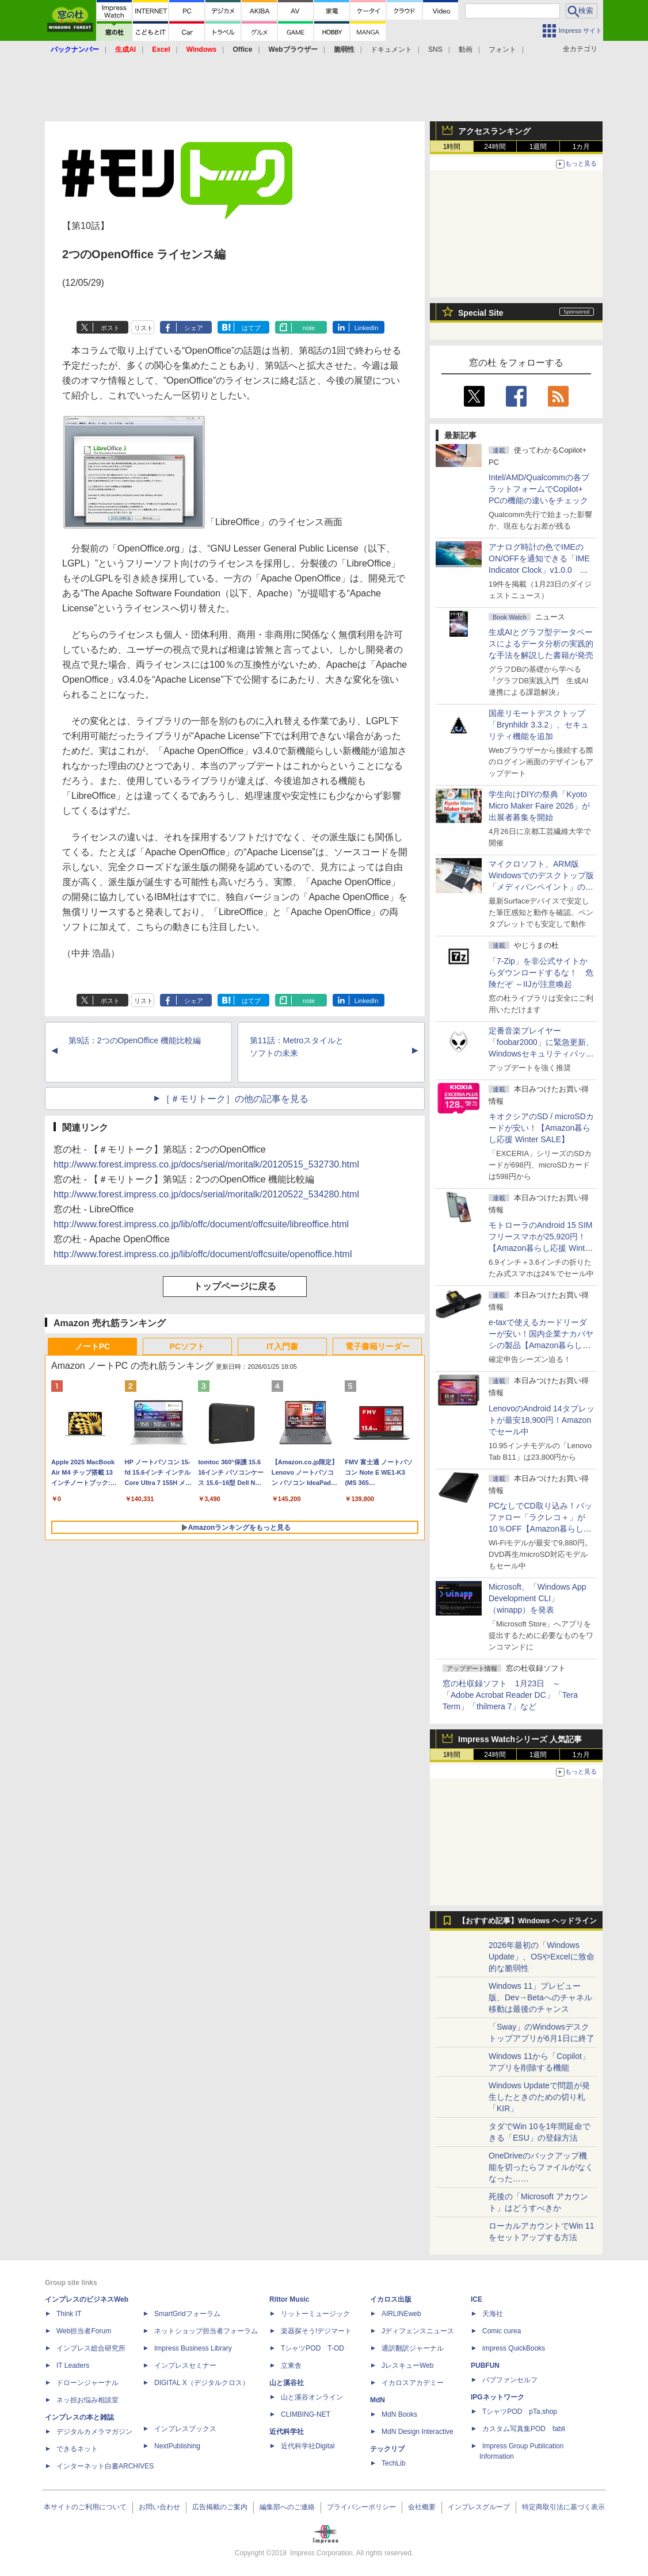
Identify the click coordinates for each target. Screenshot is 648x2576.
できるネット (77, 2449)
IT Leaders (72, 2365)
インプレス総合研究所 (90, 2348)
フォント (502, 49)
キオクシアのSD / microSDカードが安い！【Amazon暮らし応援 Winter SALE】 (541, 1128)
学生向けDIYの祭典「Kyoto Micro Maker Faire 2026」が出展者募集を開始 (539, 806)
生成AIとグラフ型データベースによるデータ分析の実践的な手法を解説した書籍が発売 (541, 643)
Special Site (481, 312)
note (309, 327)
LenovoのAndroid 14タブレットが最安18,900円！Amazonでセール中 (541, 1420)
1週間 (538, 147)
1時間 (452, 147)
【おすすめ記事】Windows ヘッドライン (527, 1921)
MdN (377, 2400)
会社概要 (422, 2507)
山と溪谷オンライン (312, 2397)
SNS (435, 49)
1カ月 (581, 147)
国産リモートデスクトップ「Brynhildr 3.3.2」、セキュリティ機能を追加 (539, 725)
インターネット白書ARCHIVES (105, 2466)
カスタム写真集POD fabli (523, 2429)
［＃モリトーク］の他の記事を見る (234, 1099)
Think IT (68, 2314)
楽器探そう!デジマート (316, 2331)
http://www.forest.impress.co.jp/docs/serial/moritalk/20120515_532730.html (206, 1164)
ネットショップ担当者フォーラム (206, 2331)
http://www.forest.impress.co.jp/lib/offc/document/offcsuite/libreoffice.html (201, 1224)
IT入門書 (282, 1346)
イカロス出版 (390, 2299)
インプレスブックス (185, 2429)
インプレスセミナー (185, 2365)
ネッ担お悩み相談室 (87, 2400)
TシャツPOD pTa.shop (519, 2411)
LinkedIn (367, 327)
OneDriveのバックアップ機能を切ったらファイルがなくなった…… (541, 2167)
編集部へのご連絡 (287, 2507)
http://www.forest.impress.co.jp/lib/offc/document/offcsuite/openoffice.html (203, 1254)
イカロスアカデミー (413, 2383)
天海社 (492, 2314)
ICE (476, 2299)
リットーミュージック (315, 2314)
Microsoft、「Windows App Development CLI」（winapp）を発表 (537, 1598)
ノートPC (92, 1346)
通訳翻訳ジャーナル (413, 2348)
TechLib (393, 2463)
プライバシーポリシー (361, 2507)
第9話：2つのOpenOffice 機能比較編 (134, 1040)
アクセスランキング (494, 131)
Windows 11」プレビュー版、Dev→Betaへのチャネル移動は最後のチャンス (540, 1997)
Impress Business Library (193, 2348)
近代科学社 (286, 2432)
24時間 (494, 147)
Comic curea (501, 2331)
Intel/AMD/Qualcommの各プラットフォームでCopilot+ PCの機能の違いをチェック (539, 489)
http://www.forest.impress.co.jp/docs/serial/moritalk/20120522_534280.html (206, 1194)
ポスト (110, 327)
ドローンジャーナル (87, 2383)
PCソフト (187, 1346)
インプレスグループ (479, 2507)
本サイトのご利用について (85, 2507)
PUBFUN (485, 2365)
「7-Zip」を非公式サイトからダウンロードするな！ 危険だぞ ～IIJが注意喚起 (541, 972)
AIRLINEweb (401, 2314)
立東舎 (291, 2365)
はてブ (251, 327)
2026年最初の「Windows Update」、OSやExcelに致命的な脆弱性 (541, 1956)
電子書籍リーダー (377, 1346)
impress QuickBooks (513, 2348)
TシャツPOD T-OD (312, 2348)
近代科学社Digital (307, 2446)
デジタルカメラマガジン (94, 2432)
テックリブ (387, 2449)
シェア (193, 327)
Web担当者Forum (83, 2331)
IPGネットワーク (497, 2397)
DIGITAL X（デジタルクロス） (201, 2383)
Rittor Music (289, 2299)
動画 (465, 49)
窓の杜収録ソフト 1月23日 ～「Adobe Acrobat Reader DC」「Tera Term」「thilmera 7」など (510, 1695)
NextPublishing (177, 2446)
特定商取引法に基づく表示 (563, 2507)
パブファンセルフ (510, 2380)
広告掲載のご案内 (219, 2507)
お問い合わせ (159, 2507)
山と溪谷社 (286, 2383)
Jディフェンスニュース (418, 2331)
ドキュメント (391, 49)
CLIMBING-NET (305, 2414)
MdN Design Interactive (417, 2432)
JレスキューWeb (407, 2365)
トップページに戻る (234, 1286)
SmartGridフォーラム (187, 2314)
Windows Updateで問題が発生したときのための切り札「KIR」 (539, 2097)
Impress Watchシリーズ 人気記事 (520, 1739)
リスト (143, 327)
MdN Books (399, 2414)
